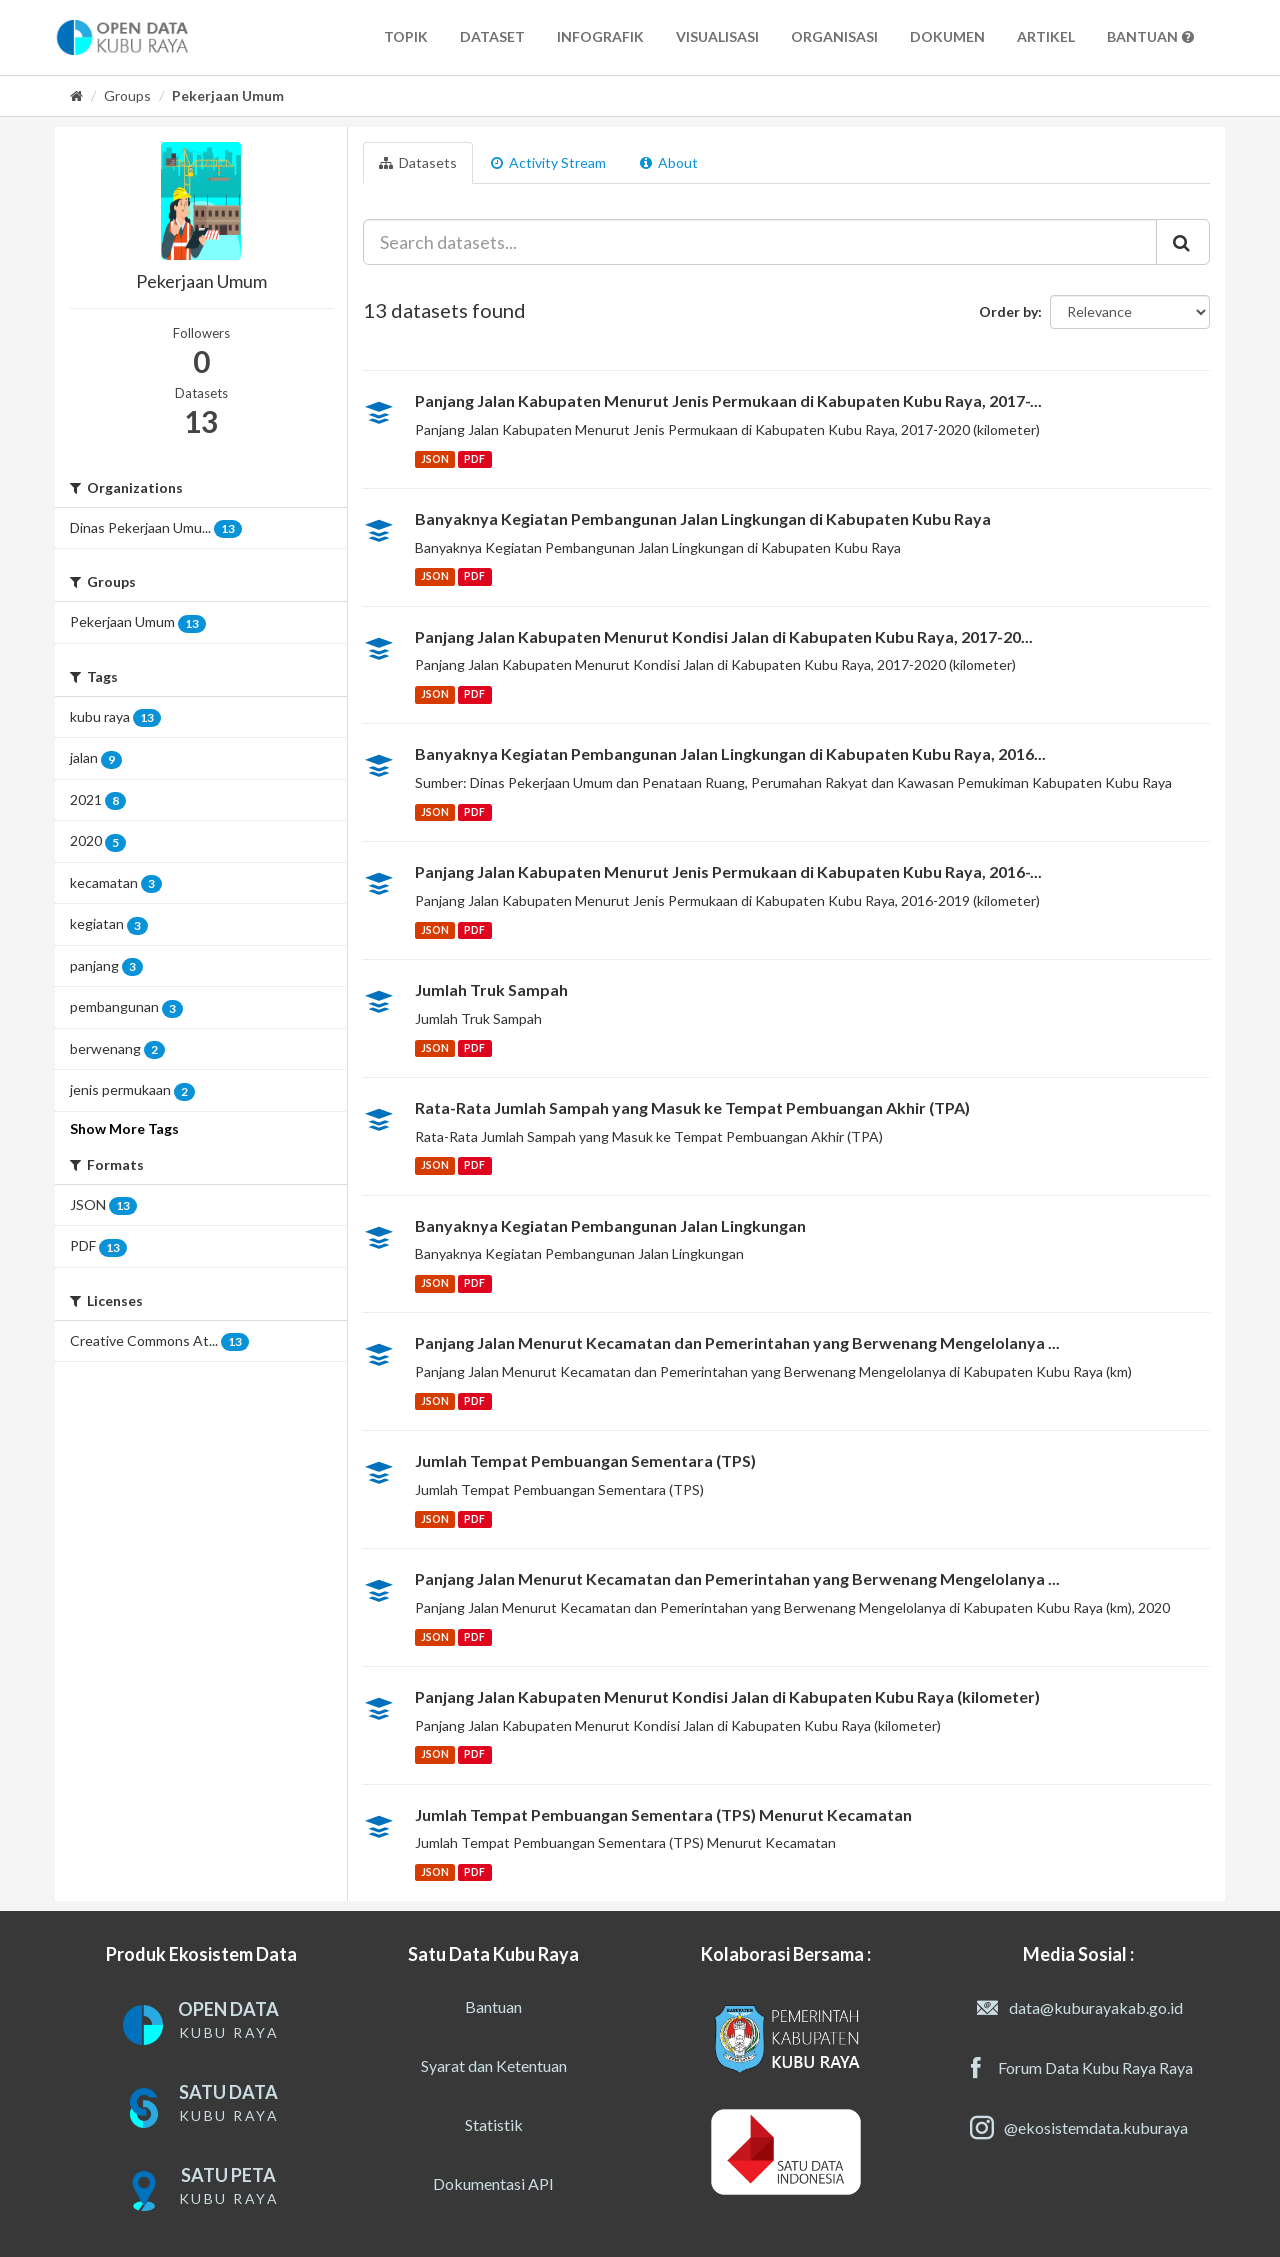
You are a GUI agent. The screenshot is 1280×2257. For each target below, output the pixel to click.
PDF (474, 459)
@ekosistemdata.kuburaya (1079, 2128)
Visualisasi (717, 36)
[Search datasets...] (760, 242)
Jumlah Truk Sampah (491, 989)
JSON (435, 459)
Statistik (494, 2124)
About (669, 162)
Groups (127, 95)
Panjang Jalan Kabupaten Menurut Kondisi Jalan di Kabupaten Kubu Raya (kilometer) (727, 1696)
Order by (1008, 311)
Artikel (1046, 36)
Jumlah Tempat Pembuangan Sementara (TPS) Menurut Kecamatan (663, 1814)
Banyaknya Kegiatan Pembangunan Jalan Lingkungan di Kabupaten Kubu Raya (703, 518)
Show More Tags (124, 1128)
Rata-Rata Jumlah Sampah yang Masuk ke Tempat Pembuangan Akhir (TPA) (692, 1107)
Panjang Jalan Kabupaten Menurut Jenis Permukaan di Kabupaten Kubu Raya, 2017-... (728, 400)
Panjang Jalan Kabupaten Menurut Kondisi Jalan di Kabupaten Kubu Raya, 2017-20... (724, 636)
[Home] (76, 95)
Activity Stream (548, 162)
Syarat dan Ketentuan (494, 2065)
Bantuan (1151, 36)
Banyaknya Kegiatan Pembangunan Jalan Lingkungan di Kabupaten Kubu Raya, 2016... (730, 753)
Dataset (492, 36)
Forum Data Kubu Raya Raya (1078, 2068)
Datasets (418, 162)
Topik (406, 36)
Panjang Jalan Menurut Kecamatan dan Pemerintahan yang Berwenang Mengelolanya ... (737, 1342)
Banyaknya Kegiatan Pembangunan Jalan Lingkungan (610, 1225)
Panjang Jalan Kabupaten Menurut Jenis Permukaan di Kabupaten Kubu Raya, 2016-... (728, 871)
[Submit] (1183, 242)
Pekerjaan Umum (228, 95)
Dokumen (947, 36)
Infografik (600, 36)
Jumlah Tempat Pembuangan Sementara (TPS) (585, 1460)
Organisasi (834, 36)
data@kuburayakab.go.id (1079, 2008)
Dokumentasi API (493, 2183)
